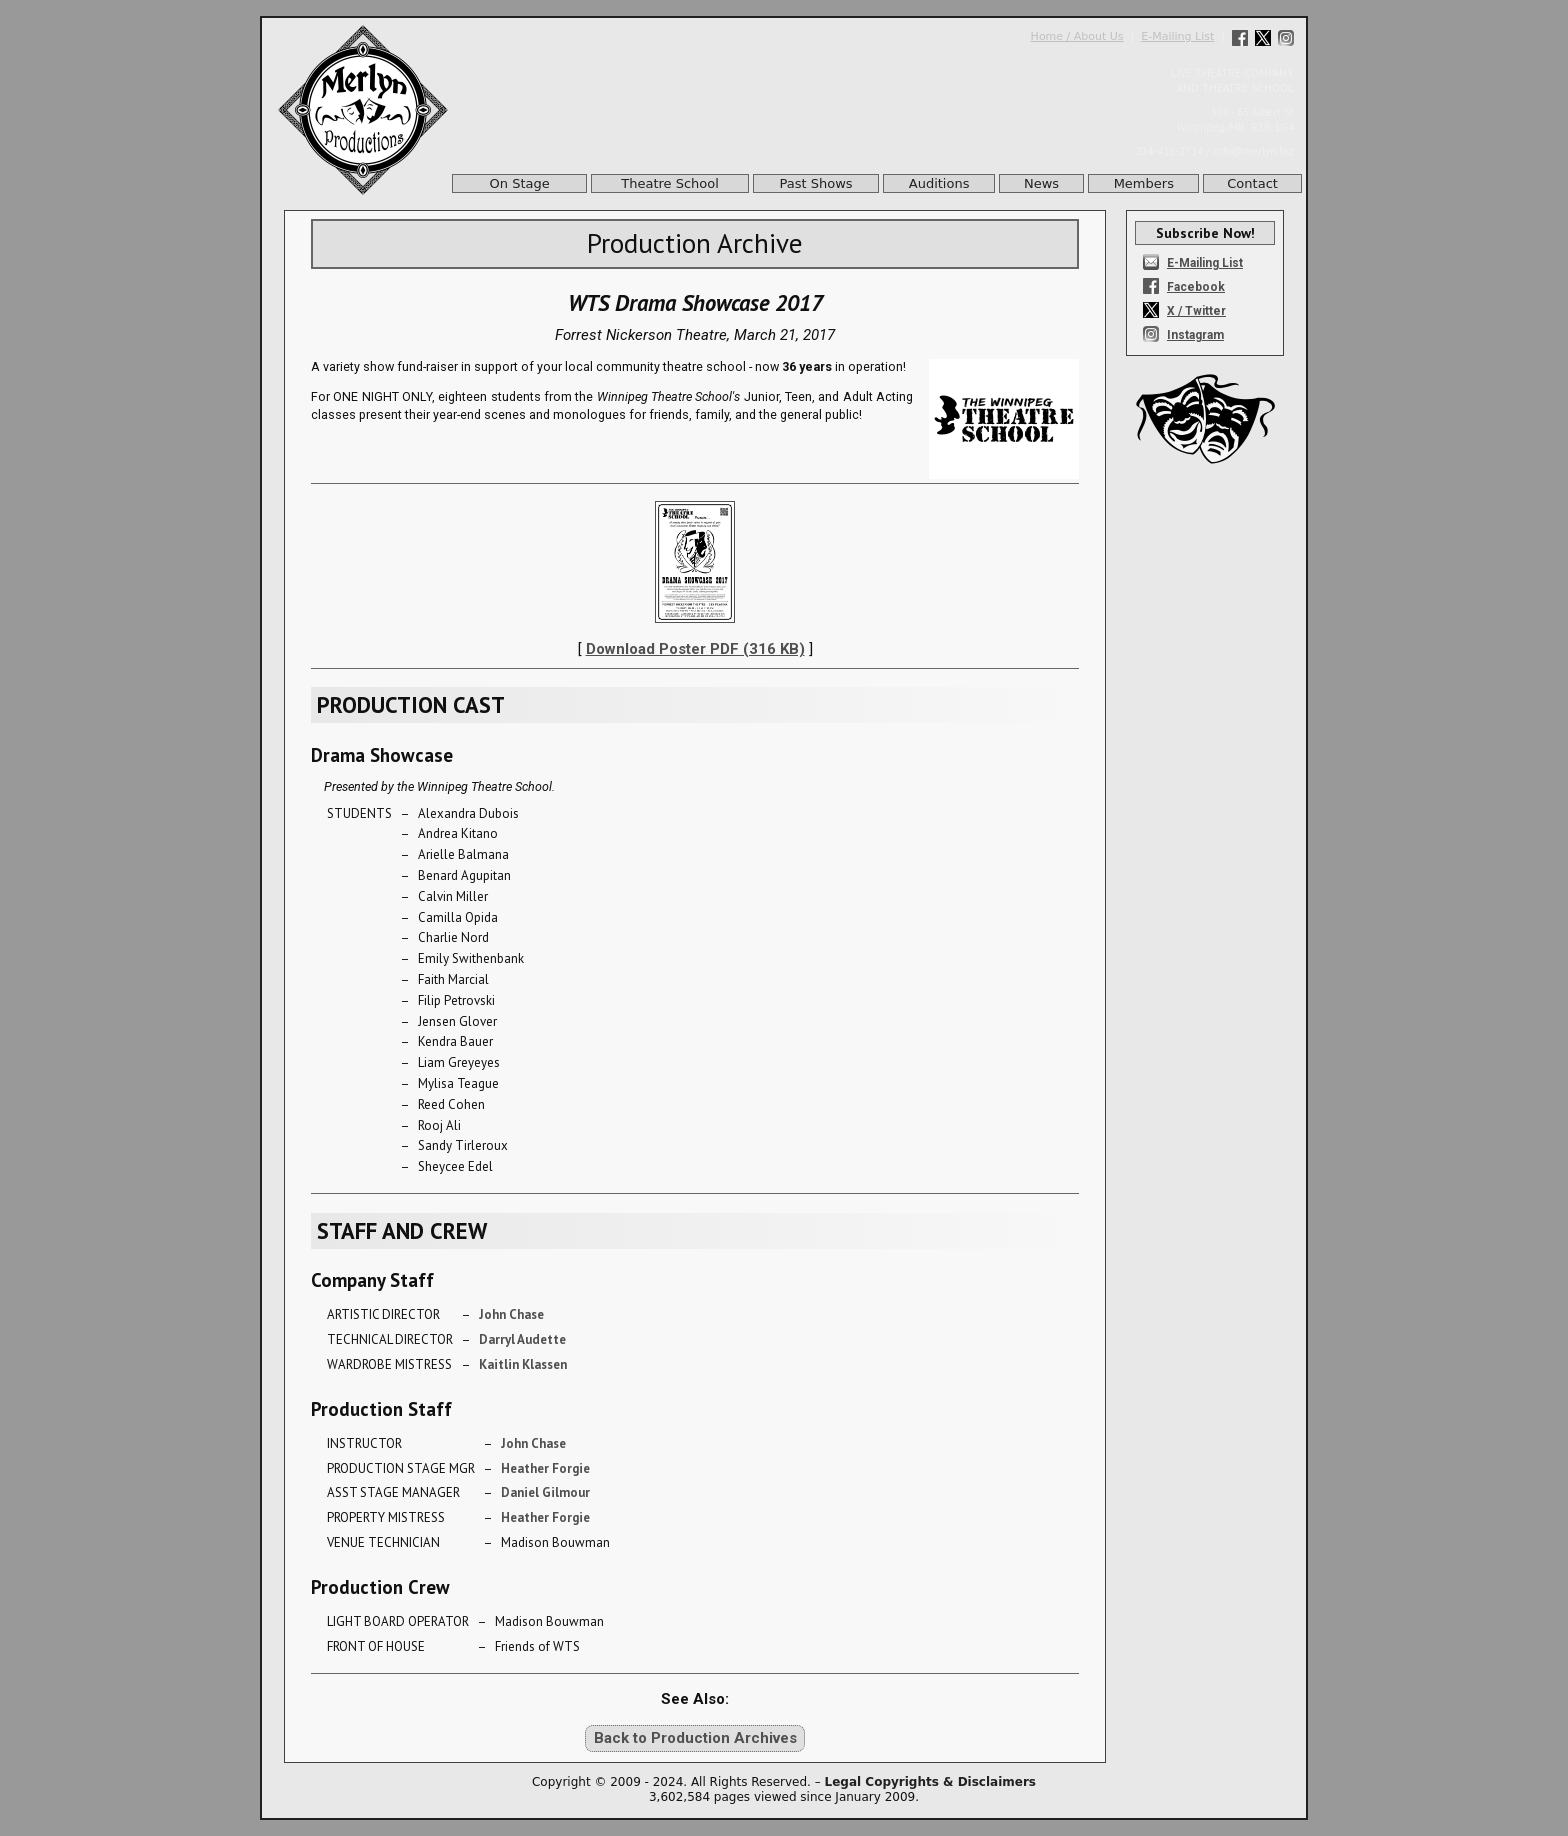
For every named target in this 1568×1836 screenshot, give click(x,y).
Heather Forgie (545, 1468)
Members (1144, 183)
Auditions (939, 183)
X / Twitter (1196, 311)
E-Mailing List (1177, 36)
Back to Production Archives (695, 1738)
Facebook (1196, 287)
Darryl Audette (522, 1339)
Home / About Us (1077, 36)
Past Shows (816, 183)
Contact (1252, 183)
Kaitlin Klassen (523, 1364)
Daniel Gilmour (545, 1492)
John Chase (511, 1314)
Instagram (1195, 335)
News (1041, 183)
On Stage (520, 183)
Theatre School (670, 183)
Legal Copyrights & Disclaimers (930, 1782)
